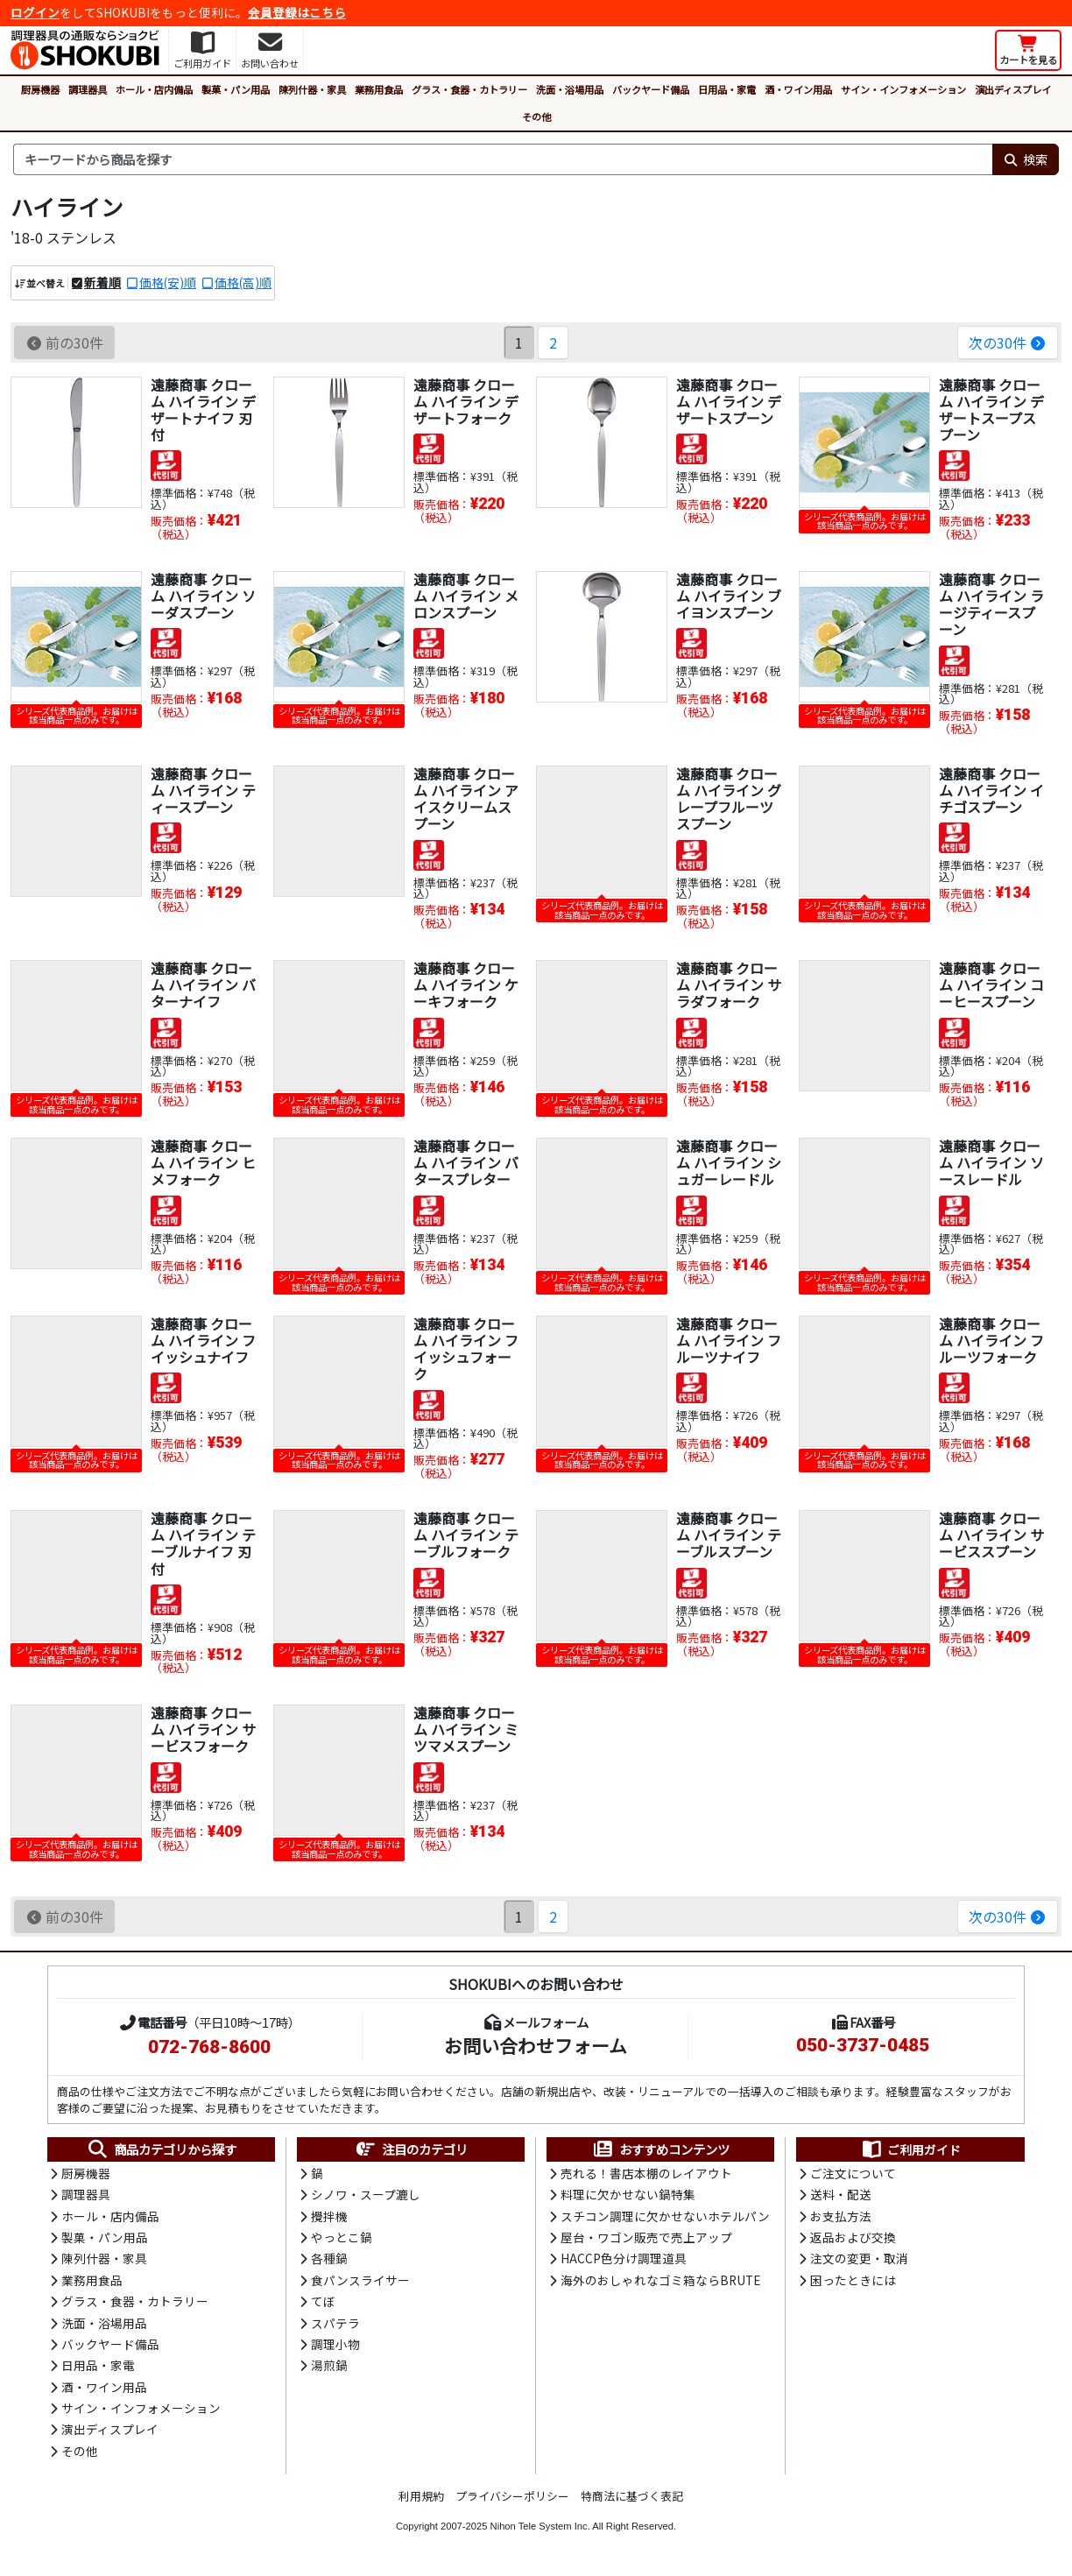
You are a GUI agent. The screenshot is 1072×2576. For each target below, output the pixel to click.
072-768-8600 (209, 2046)
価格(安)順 (167, 282)
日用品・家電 (727, 89)
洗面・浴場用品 (569, 89)
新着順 (102, 282)
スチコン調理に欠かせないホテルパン (665, 2216)
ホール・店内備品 (154, 89)
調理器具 (87, 89)
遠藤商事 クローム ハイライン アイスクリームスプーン (465, 799)
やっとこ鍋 (341, 2237)
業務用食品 (379, 89)
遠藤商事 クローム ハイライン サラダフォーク (728, 984)
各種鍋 (329, 2258)
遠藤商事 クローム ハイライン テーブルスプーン (728, 1534)
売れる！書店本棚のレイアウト (646, 2173)
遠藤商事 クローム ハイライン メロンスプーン (465, 595)
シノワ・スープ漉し (365, 2194)
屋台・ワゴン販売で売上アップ (646, 2237)
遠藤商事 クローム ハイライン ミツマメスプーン (465, 1729)
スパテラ (335, 2323)
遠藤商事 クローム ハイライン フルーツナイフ (728, 1340)
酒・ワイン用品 (798, 89)
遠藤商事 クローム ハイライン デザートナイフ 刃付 (203, 410)
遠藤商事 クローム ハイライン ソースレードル (991, 1162)
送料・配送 (840, 2194)
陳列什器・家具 (312, 89)
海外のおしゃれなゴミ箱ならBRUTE (660, 2280)
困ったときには (853, 2280)
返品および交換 (853, 2237)
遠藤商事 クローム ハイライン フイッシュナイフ (203, 1340)
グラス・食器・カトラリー (469, 89)
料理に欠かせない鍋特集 (628, 2194)
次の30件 (1008, 342)
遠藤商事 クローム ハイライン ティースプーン (203, 790)
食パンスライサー (360, 2280)
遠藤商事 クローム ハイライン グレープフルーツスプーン (728, 799)
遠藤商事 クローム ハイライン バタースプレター (465, 1162)
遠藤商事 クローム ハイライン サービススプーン (991, 1534)
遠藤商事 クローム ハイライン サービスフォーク (203, 1729)
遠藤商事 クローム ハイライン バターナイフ (203, 984)
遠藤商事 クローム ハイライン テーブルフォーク (465, 1534)
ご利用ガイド (910, 2149)
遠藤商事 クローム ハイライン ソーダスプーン (203, 595)
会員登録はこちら (297, 12)
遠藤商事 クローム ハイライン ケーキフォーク (465, 984)
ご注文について (853, 2173)
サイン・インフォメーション (903, 89)
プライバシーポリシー (512, 2496)
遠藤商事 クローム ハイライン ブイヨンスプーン (728, 595)
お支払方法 (840, 2216)
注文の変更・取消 (859, 2258)
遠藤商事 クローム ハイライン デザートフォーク (465, 401)
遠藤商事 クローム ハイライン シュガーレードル (728, 1162)
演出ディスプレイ (1013, 89)
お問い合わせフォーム (535, 2045)
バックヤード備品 (650, 89)
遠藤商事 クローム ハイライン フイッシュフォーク (465, 1349)
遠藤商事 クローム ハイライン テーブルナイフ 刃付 (203, 1543)
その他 (536, 116)
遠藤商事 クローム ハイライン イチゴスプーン (991, 790)
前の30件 (64, 342)
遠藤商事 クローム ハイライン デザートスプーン (728, 401)
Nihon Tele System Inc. (540, 2526)
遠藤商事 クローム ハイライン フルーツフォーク (991, 1340)
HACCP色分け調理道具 (624, 2258)
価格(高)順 (243, 282)
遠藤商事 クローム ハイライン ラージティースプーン (991, 604)
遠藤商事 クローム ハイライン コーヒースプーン (991, 984)
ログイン (35, 12)
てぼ (323, 2301)
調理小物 (335, 2344)
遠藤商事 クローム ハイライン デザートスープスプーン (991, 410)
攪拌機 (329, 2216)
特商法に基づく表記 (632, 2496)
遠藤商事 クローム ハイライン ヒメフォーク (203, 1162)
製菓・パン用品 (235, 89)
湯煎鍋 (329, 2365)
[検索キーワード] (502, 159)
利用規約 (421, 2496)
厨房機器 (40, 89)
